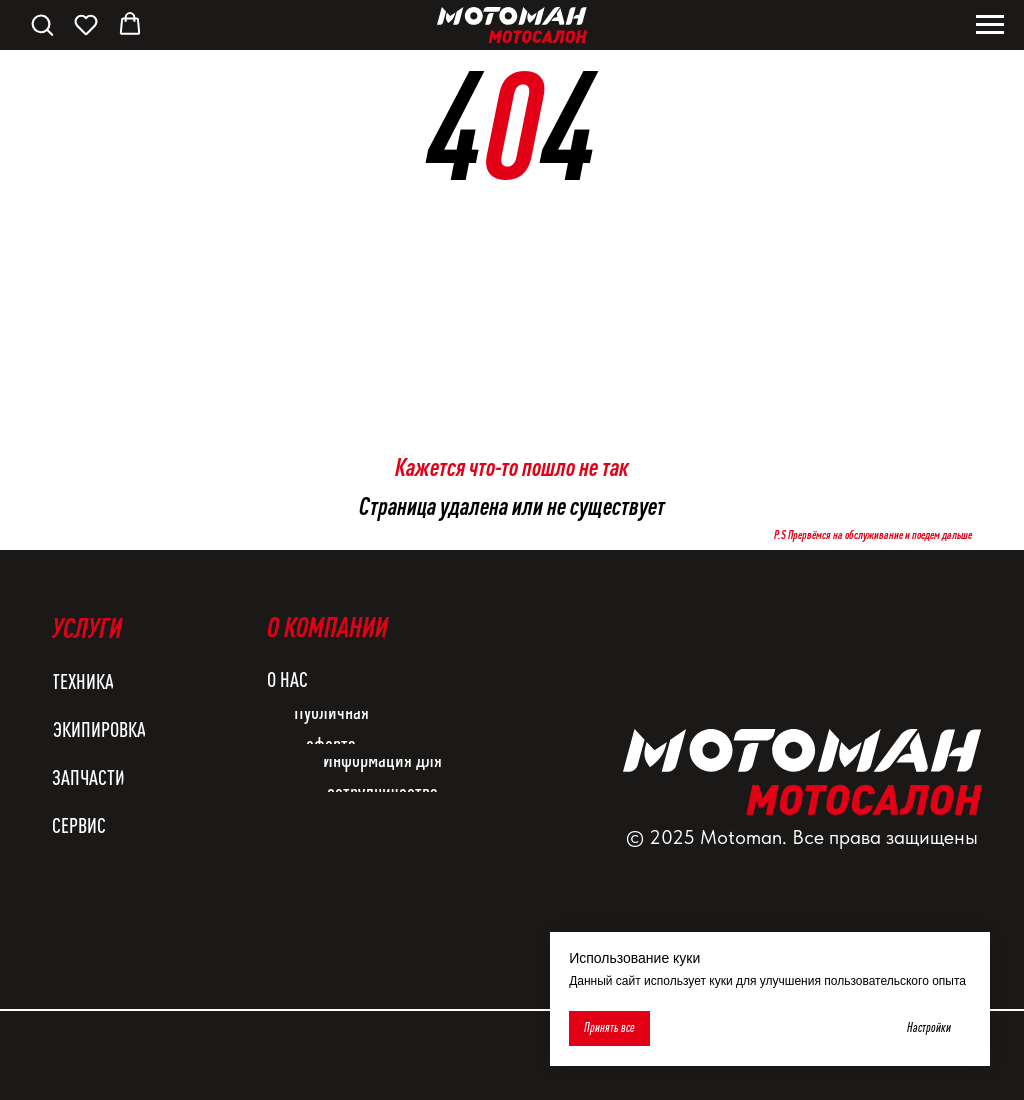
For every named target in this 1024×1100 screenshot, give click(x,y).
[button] (42, 24)
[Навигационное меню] (990, 25)
